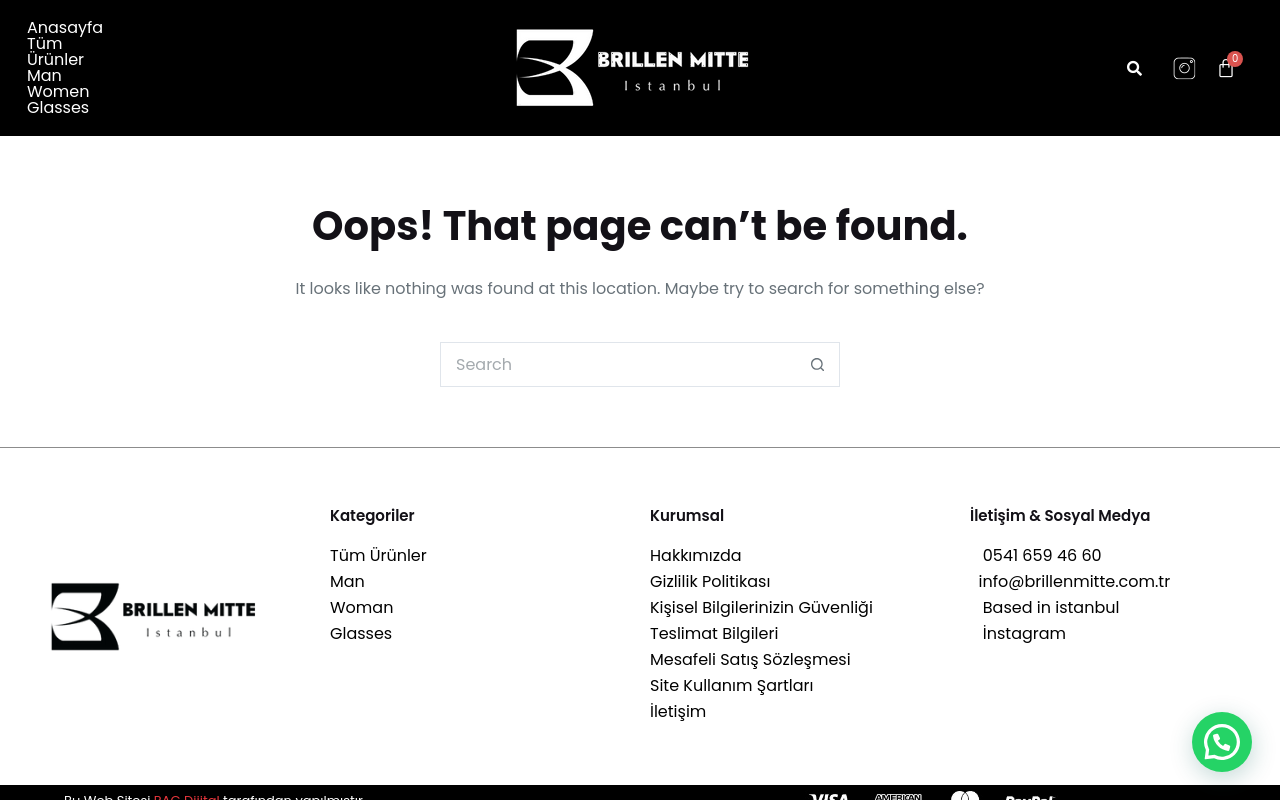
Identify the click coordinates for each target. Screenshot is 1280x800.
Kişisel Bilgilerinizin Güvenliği (761, 592)
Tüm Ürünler (165, 52)
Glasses (58, 68)
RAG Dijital (187, 784)
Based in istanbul (1044, 592)
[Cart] (1226, 60)
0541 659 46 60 (1036, 540)
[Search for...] (617, 348)
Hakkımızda (696, 540)
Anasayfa (65, 52)
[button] (1222, 742)
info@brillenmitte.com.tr (1070, 566)
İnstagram (1018, 618)
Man (245, 52)
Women (308, 52)
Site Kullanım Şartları (731, 670)
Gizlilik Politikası (710, 566)
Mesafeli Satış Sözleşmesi (750, 644)
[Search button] (817, 348)
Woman (361, 592)
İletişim (678, 696)
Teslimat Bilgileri (714, 618)
